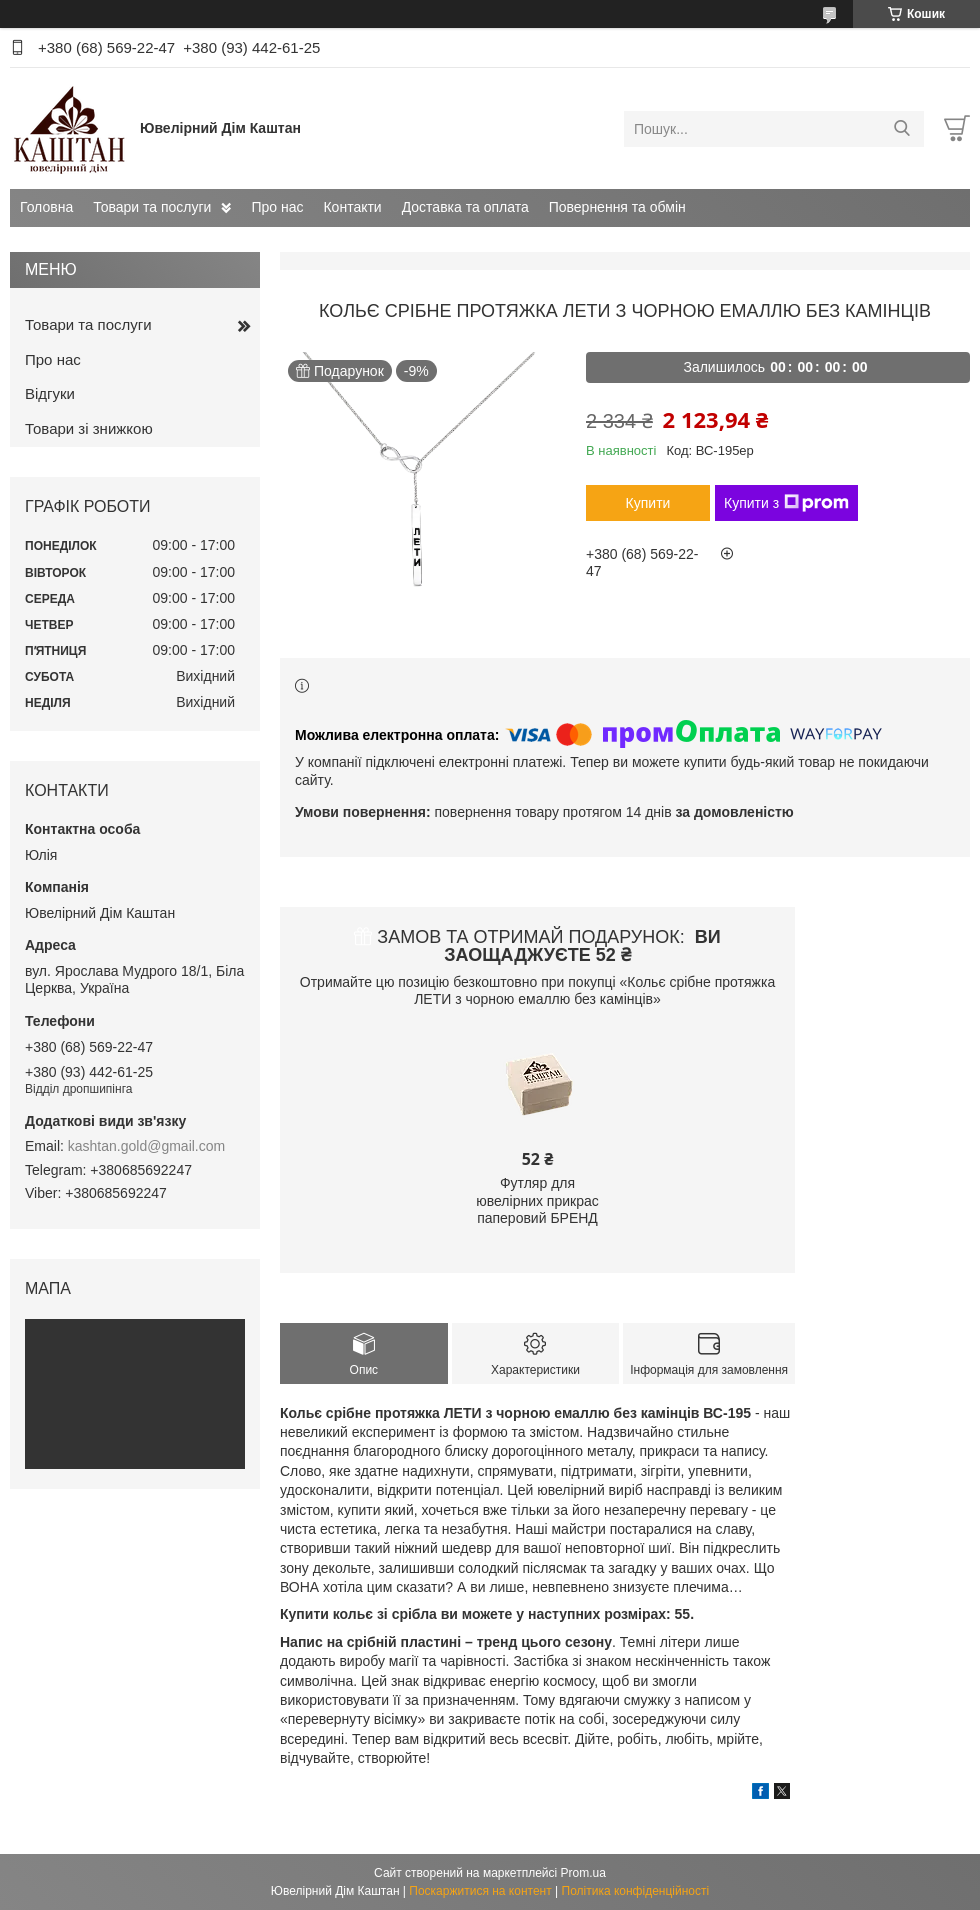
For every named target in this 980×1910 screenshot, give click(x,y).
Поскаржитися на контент (480, 1891)
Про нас (277, 207)
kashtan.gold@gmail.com (146, 1146)
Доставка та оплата (465, 207)
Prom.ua (583, 1873)
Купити (648, 503)
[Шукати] (901, 129)
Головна (46, 207)
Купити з (786, 503)
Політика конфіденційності (636, 1891)
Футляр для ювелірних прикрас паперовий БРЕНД (537, 1200)
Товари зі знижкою (89, 428)
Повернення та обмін (617, 207)
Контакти (352, 207)
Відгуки (50, 393)
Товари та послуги (152, 207)
